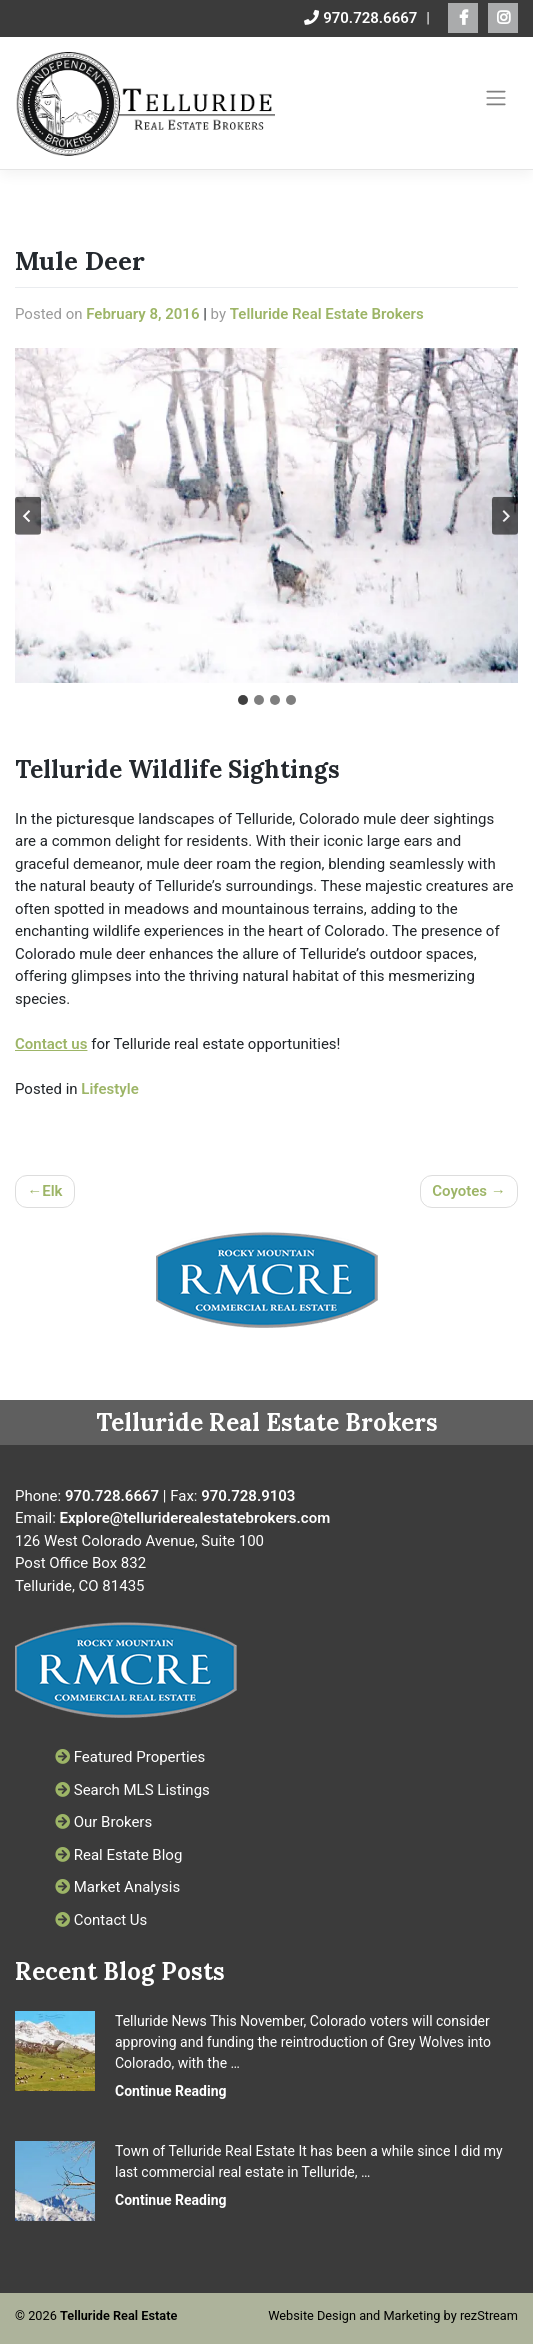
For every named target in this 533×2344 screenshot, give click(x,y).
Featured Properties (130, 1757)
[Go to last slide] (28, 516)
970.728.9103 (248, 1496)
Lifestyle (109, 1089)
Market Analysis (117, 1887)
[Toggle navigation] (496, 98)
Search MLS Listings (132, 1790)
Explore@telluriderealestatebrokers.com (195, 1518)
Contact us (51, 1044)
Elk (52, 1191)
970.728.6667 (360, 18)
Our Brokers (103, 1822)
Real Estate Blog (118, 1855)
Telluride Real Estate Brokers (327, 314)
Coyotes (459, 1191)
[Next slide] (505, 516)
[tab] (243, 700)
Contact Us (101, 1920)
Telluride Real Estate (118, 2315)
